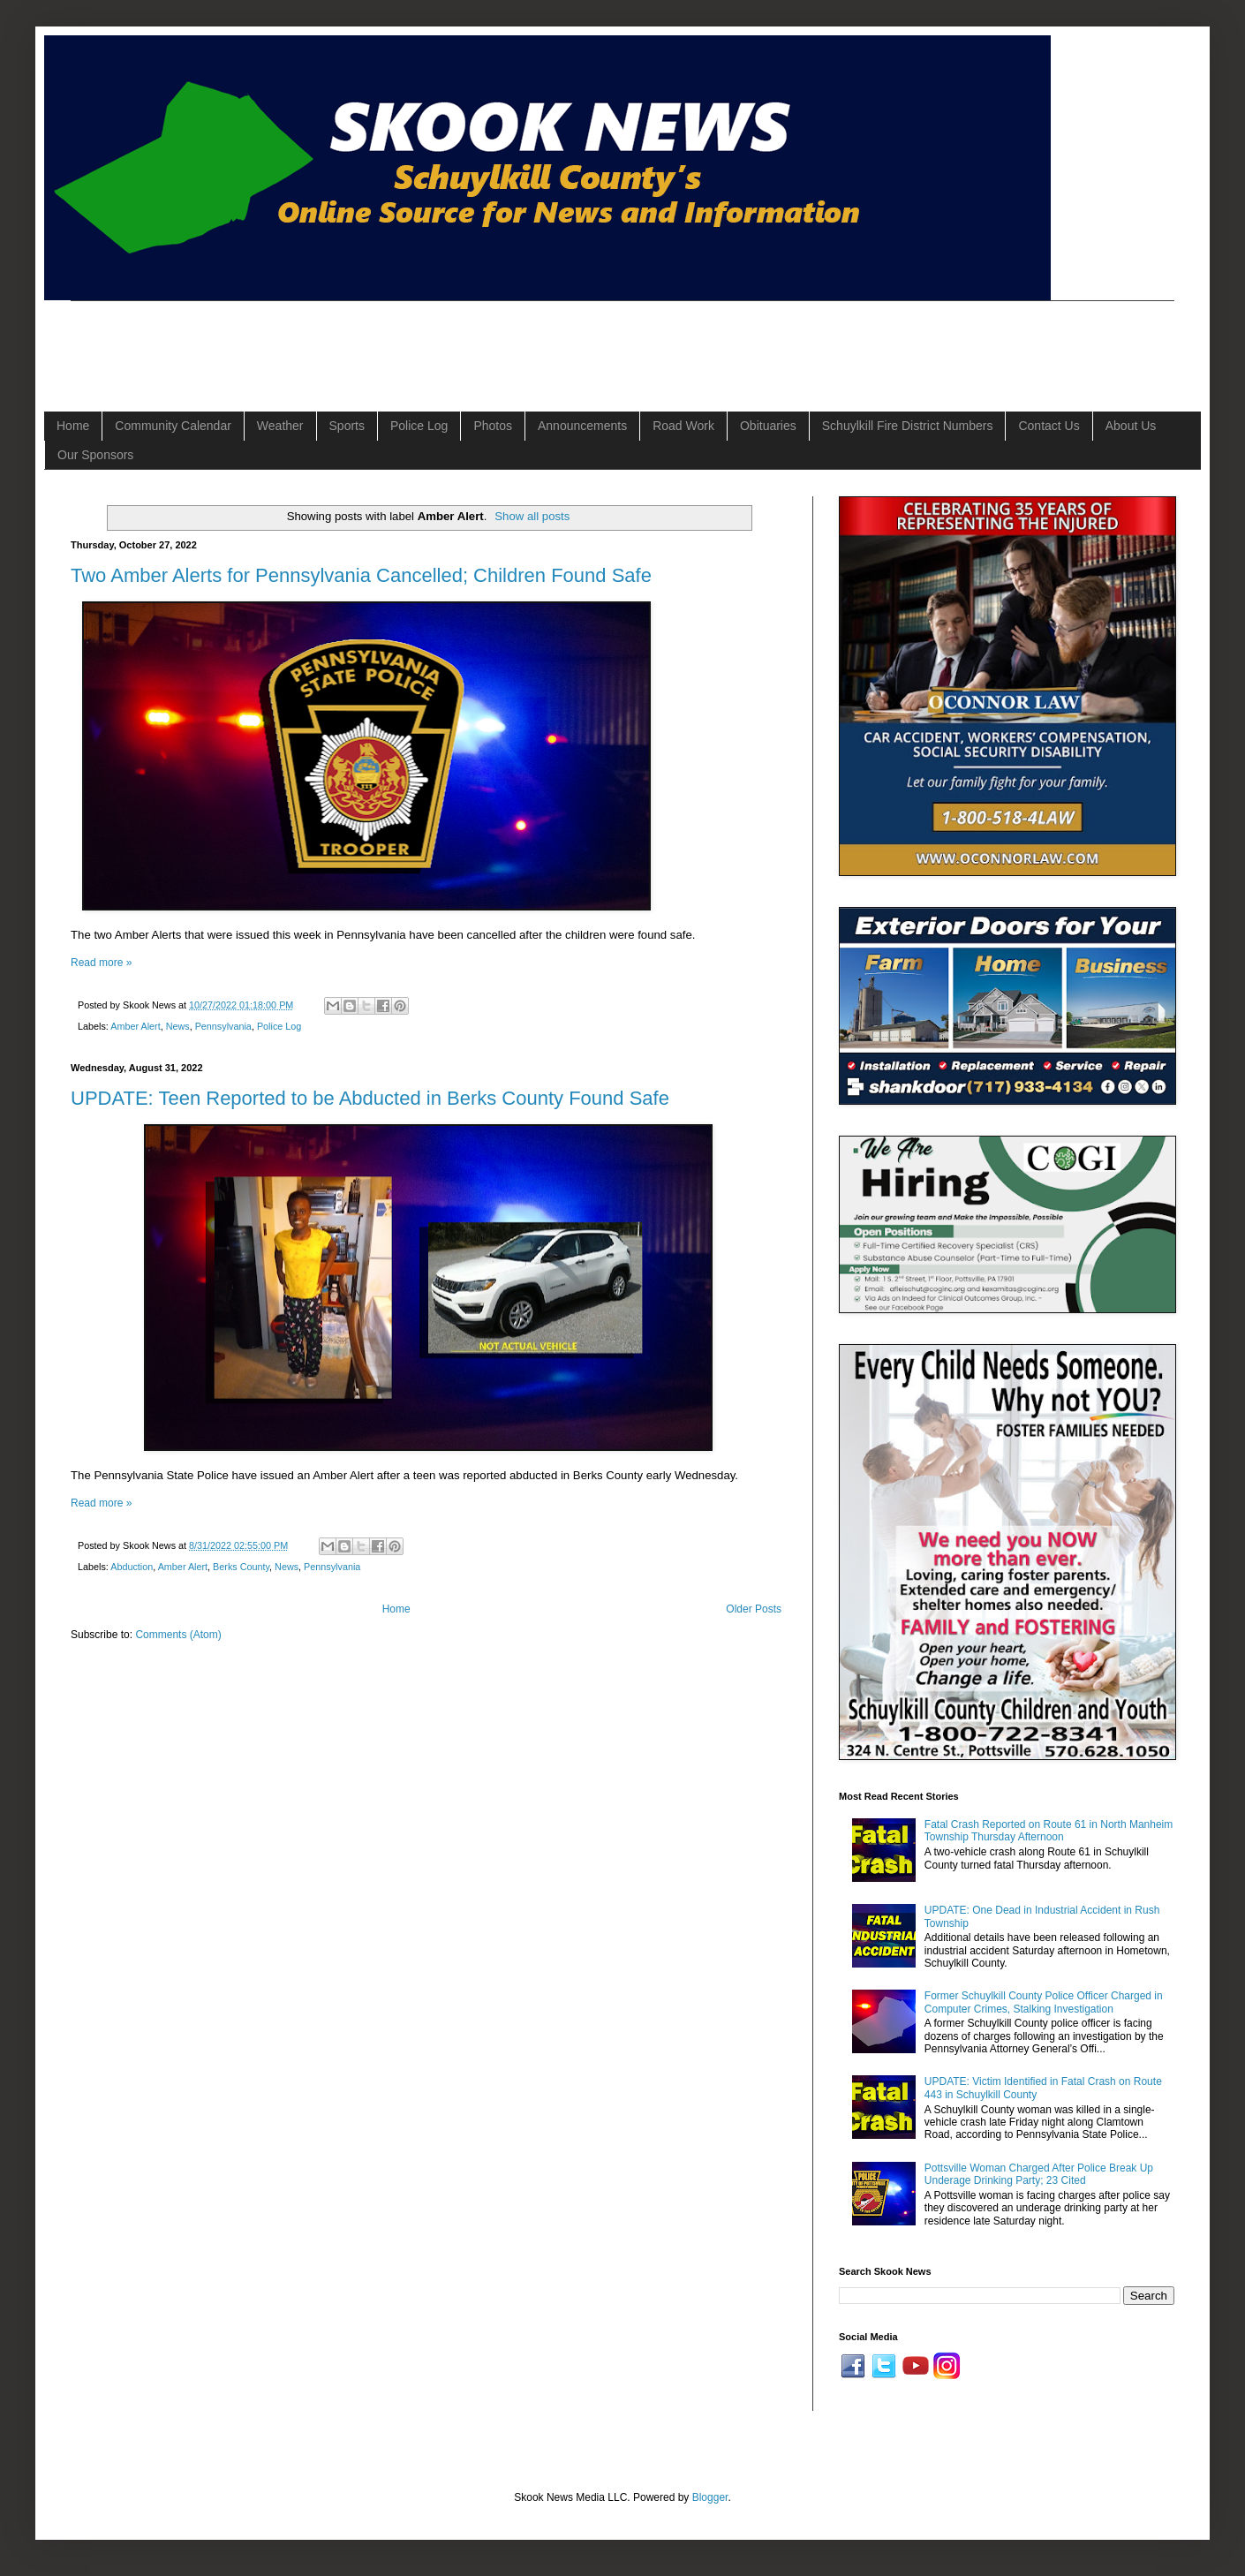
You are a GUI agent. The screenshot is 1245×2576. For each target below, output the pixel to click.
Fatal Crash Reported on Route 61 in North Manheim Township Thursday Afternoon (1048, 1830)
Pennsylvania (223, 1026)
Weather (280, 426)
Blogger (710, 2497)
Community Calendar (173, 426)
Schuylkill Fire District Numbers (907, 426)
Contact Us (1048, 426)
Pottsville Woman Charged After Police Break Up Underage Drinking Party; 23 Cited (1038, 2174)
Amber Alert (135, 1026)
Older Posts (753, 1609)
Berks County (241, 1566)
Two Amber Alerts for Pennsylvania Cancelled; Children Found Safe (361, 575)
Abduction (131, 1566)
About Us (1131, 426)
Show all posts (532, 516)
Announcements (582, 426)
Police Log (419, 426)
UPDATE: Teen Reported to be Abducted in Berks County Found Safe (370, 1098)
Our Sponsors (95, 455)
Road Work (683, 426)
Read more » (101, 962)
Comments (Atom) (178, 1634)
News (178, 1026)
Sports (347, 426)
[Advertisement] (392, 341)
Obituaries (768, 426)
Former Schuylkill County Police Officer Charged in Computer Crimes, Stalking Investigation (1043, 2002)
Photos (492, 426)
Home (73, 426)
